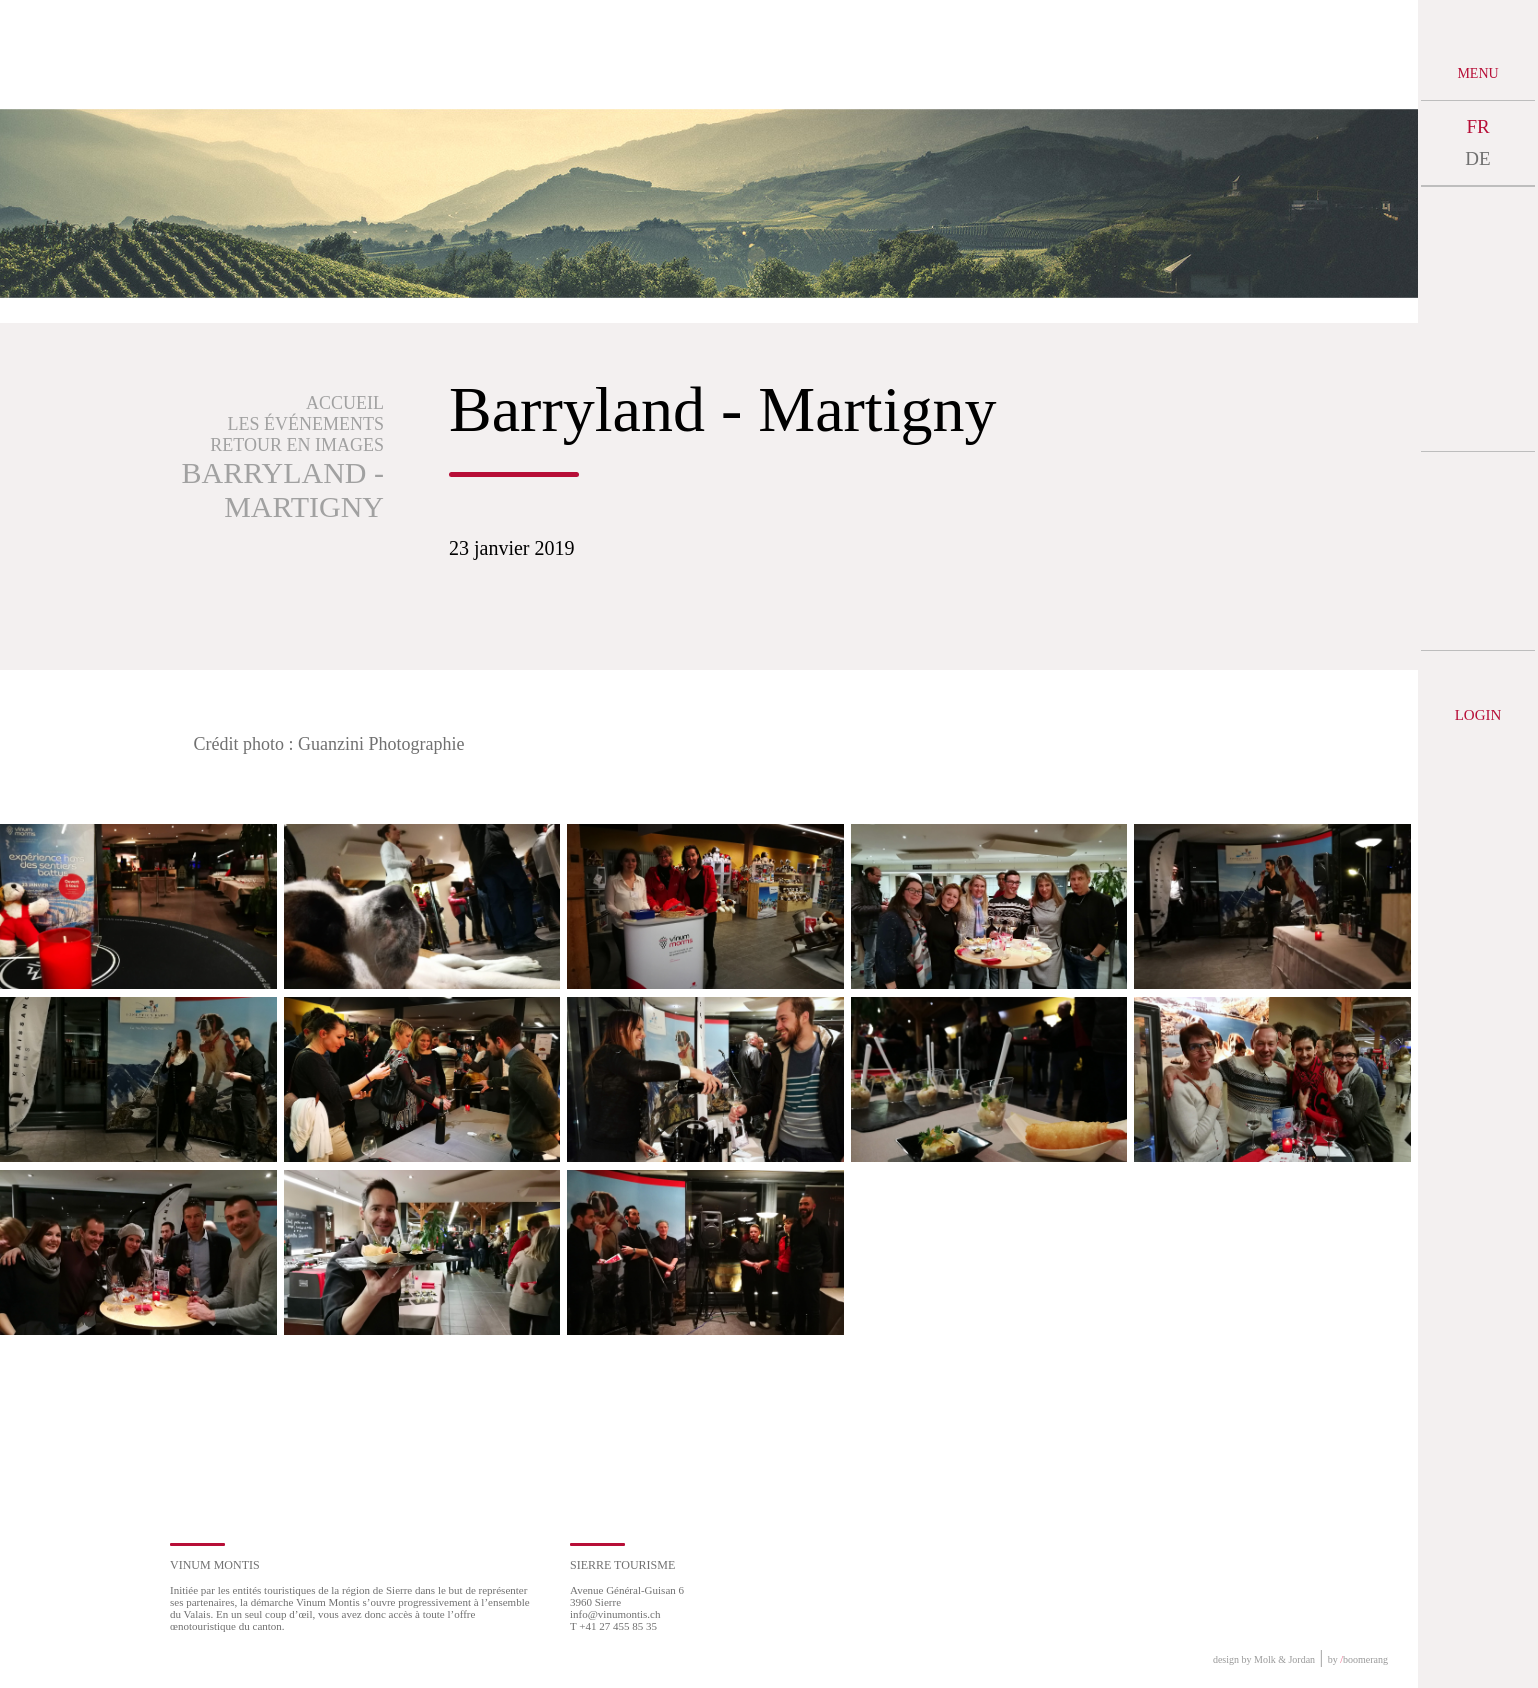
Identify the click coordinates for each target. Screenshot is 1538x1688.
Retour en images (297, 445)
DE (1477, 158)
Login (1478, 715)
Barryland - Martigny (282, 489)
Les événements (306, 424)
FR (1477, 126)
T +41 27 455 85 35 (613, 1626)
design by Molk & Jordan (1264, 1659)
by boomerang (1358, 1659)
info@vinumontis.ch (615, 1614)
